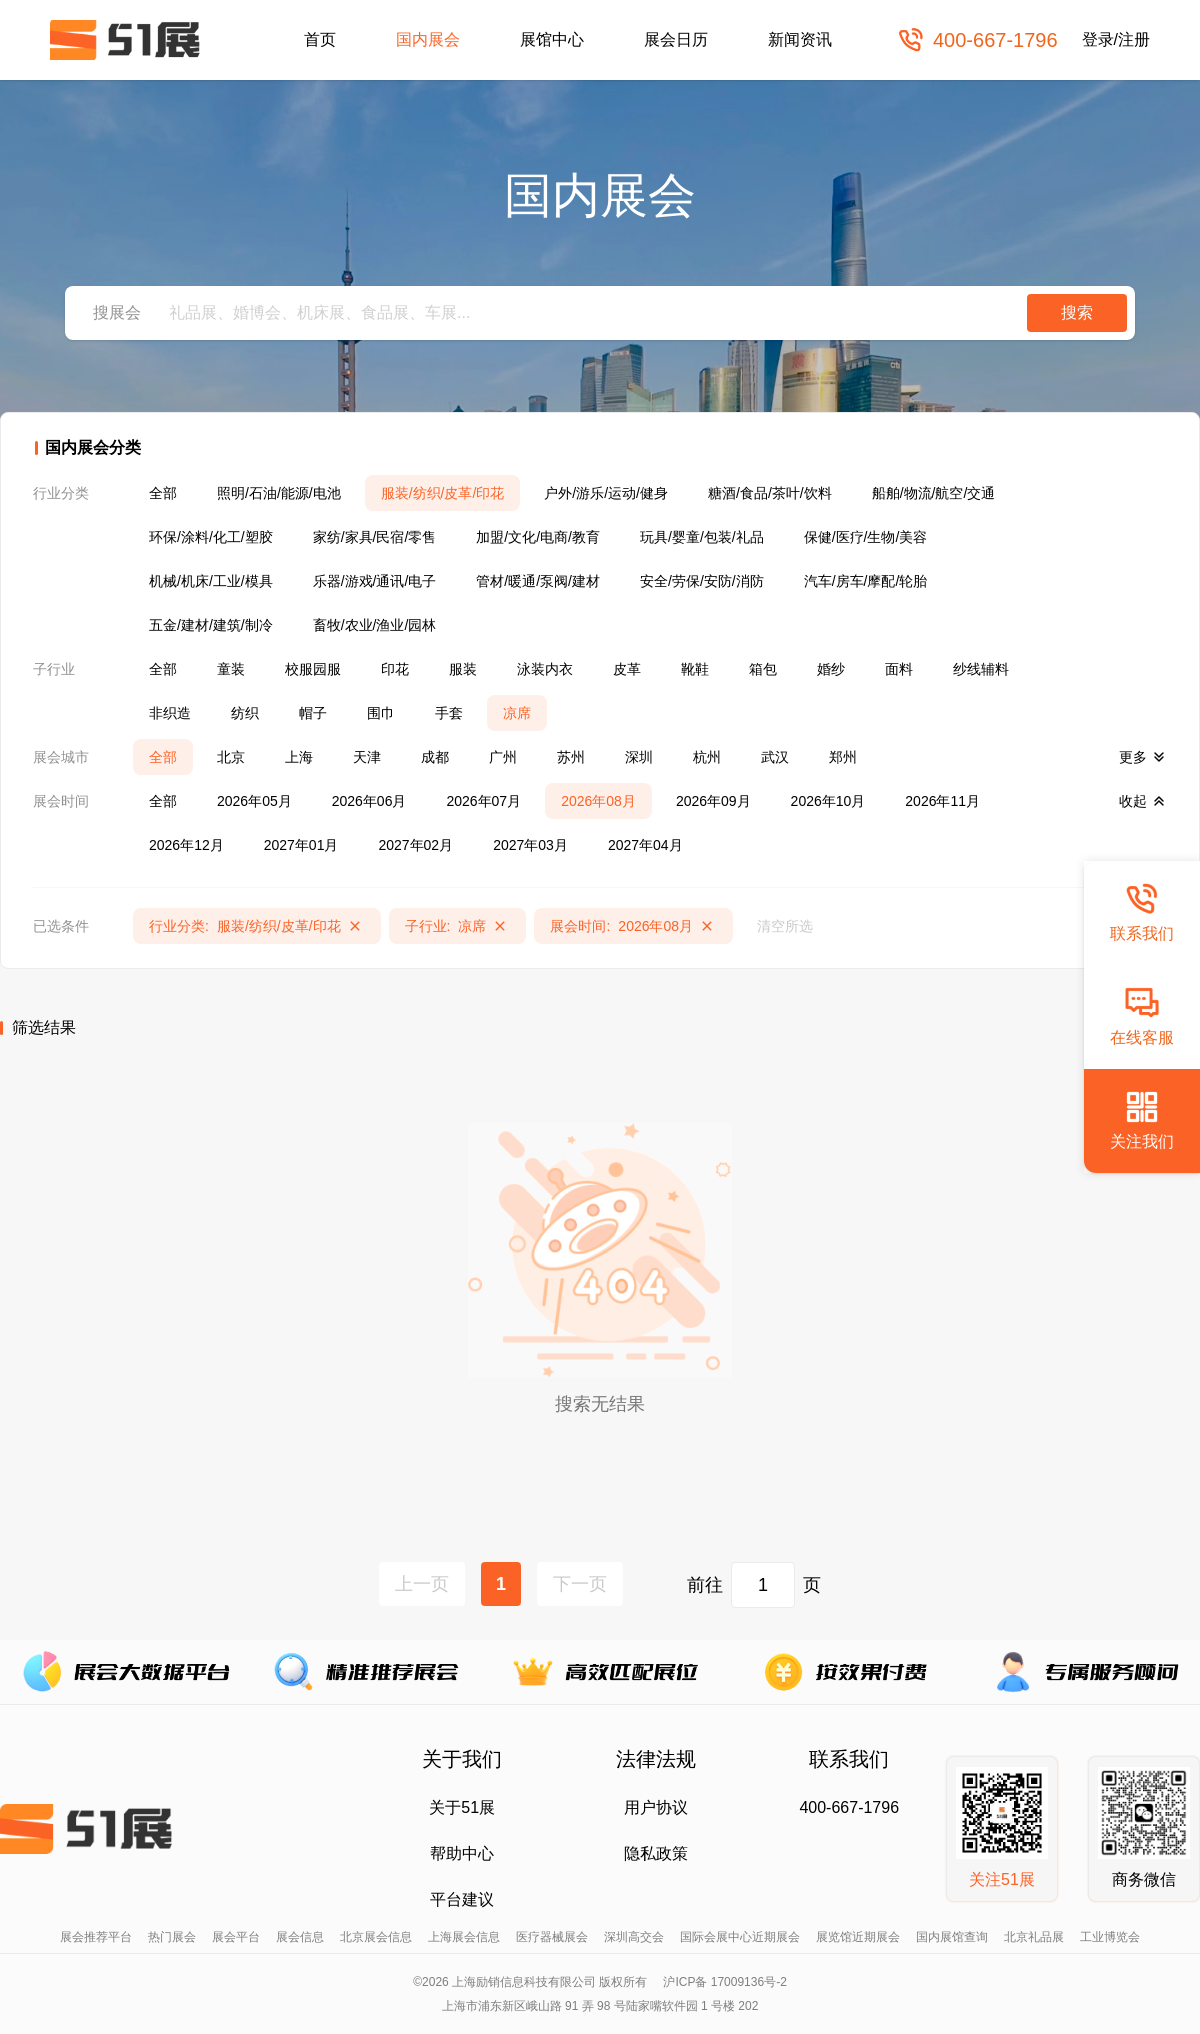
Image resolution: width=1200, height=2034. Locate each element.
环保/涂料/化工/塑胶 (211, 537)
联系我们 (1142, 911)
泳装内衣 (545, 669)
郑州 (843, 757)
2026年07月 (483, 801)
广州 (503, 757)
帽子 (313, 713)
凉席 (517, 713)
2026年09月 (713, 801)
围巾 (381, 713)
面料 (899, 669)
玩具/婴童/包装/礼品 (702, 537)
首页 (320, 39)
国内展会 (428, 39)
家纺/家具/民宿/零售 (375, 537)
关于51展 (462, 1807)
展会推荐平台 (96, 1937)
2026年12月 (186, 845)
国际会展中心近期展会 (740, 1937)
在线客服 (1142, 1015)
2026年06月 (369, 801)
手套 (449, 713)
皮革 (627, 669)
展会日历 (676, 39)
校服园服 (313, 669)
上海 (299, 757)
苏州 (571, 757)
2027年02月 (415, 845)
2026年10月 (828, 801)
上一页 (422, 1584)
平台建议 (462, 1899)
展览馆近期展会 (858, 1937)
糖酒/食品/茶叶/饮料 (770, 493)
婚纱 (831, 669)
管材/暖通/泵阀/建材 (538, 581)
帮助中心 (462, 1853)
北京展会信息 (376, 1937)
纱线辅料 (981, 669)
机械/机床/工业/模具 (211, 581)
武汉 (775, 757)
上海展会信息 (464, 1937)
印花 (395, 669)
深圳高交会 (634, 1937)
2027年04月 (645, 845)
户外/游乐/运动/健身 (606, 493)
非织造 (170, 713)
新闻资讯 (800, 39)
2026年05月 (254, 801)
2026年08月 (598, 801)
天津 (367, 757)
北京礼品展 (1034, 1937)
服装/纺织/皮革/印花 (443, 493)
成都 (435, 757)
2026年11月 (942, 801)
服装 (463, 669)
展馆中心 (552, 39)
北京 (231, 757)
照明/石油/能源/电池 (279, 493)
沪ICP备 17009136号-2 (724, 1982)
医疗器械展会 (552, 1937)
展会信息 (300, 1937)
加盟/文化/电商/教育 (538, 537)
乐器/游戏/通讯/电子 (375, 581)
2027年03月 (530, 845)
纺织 (245, 713)
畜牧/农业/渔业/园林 (375, 625)
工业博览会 (1110, 1937)
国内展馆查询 (952, 1937)
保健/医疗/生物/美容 (866, 537)
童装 (231, 669)
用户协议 (656, 1807)
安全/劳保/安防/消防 (702, 581)
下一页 (580, 1584)
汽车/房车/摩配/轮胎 (866, 581)
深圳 (639, 757)
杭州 (707, 757)
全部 (163, 493)
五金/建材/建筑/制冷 (211, 625)
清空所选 (785, 926)
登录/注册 (1116, 39)
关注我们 (1142, 1119)
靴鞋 (695, 669)
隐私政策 (656, 1853)
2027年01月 (301, 845)
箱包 (763, 669)
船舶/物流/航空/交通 (934, 493)
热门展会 (172, 1937)
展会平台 (236, 1937)
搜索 (1077, 312)
